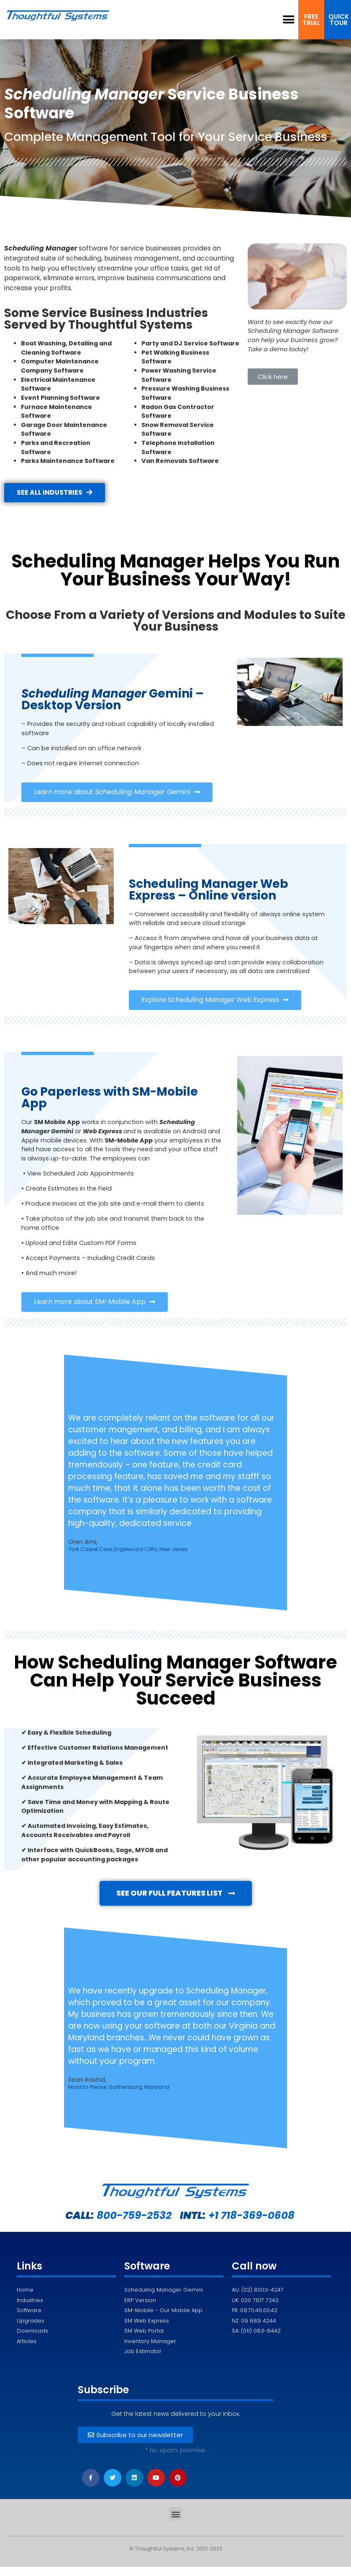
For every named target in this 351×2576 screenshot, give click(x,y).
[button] (288, 19)
